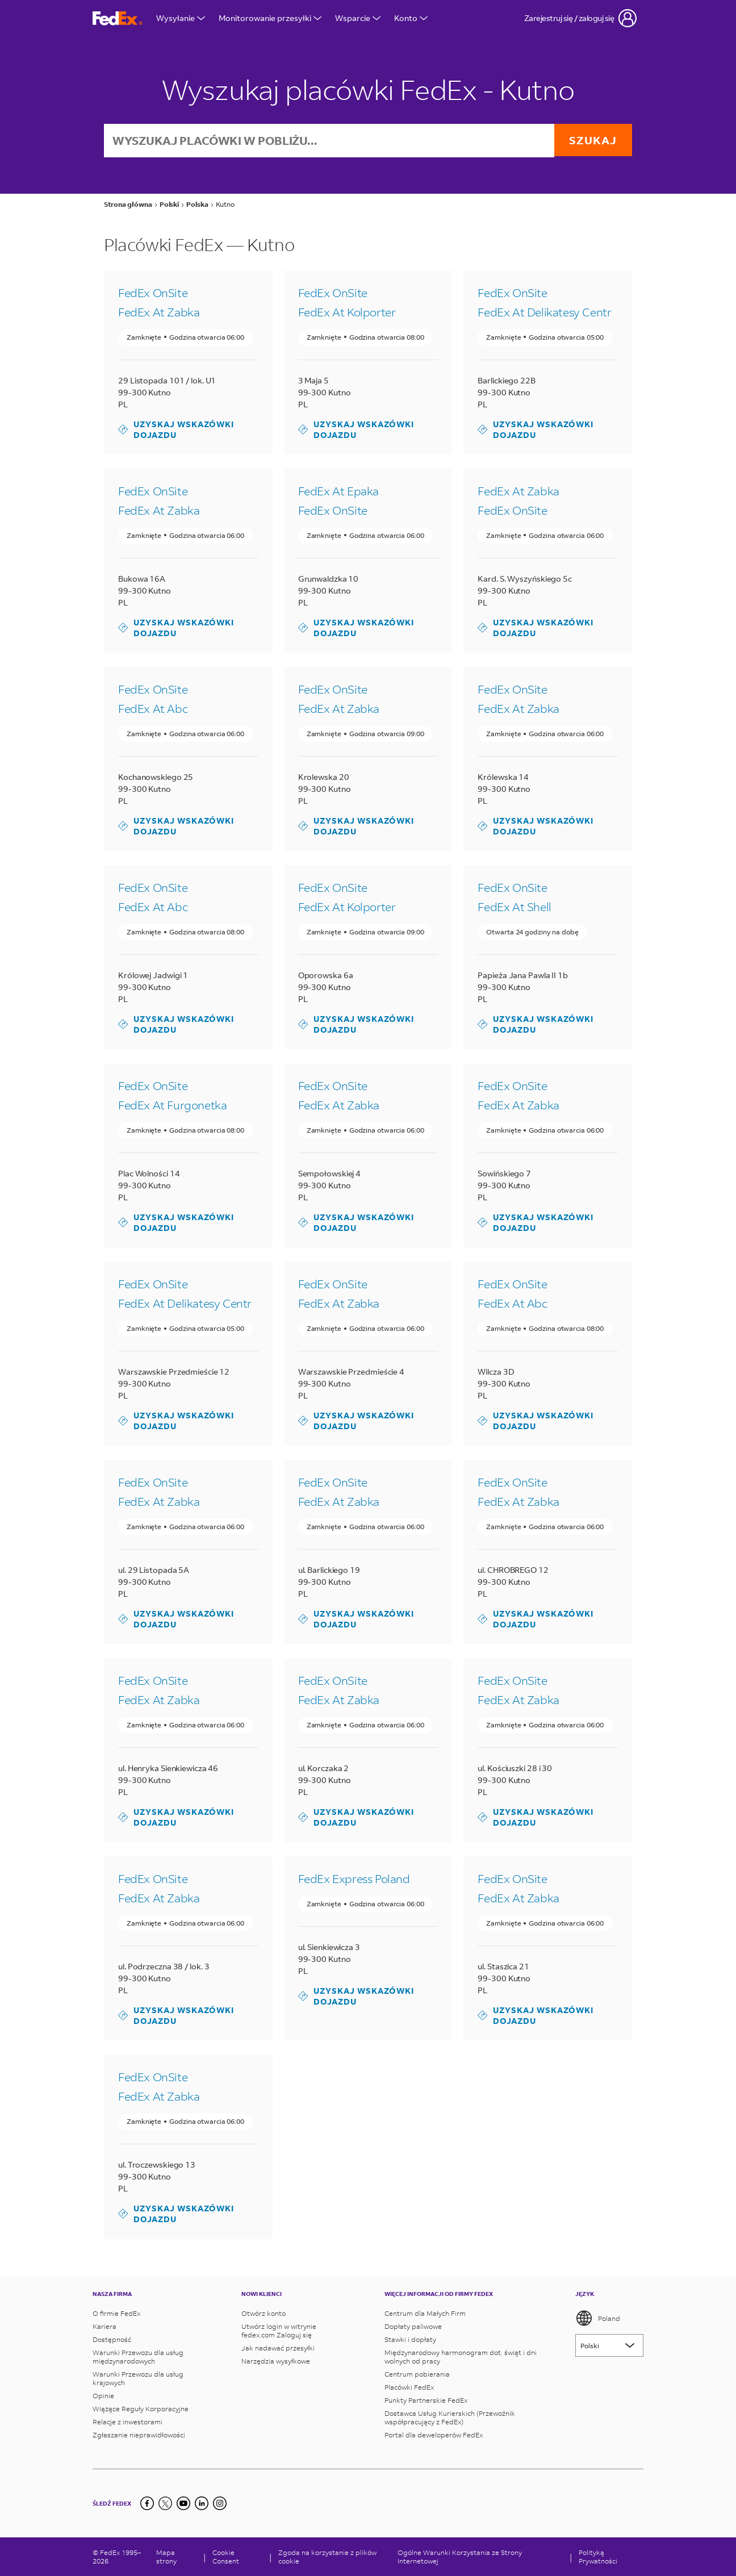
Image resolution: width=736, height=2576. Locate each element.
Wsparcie (357, 17)
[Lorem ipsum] (609, 2345)
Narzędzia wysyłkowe (275, 2361)
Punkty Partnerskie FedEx (425, 2400)
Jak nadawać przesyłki (278, 2348)
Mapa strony (166, 2556)
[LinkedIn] (201, 2503)
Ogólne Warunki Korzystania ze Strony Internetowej (460, 2556)
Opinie (103, 2395)
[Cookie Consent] (237, 2556)
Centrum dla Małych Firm (425, 2313)
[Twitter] (165, 2503)
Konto (411, 17)
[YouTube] (183, 2503)
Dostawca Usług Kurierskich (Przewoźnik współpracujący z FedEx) (449, 2417)
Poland (597, 2318)
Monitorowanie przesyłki (270, 17)
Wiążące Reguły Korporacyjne (141, 2408)
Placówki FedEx (409, 2387)
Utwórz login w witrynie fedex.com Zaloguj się (278, 2330)
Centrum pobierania (417, 2374)
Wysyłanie (180, 17)
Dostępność (112, 2339)
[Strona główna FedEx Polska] (118, 18)
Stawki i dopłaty (410, 2339)
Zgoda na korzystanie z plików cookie (327, 2556)
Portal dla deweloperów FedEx (433, 2435)
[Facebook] (147, 2503)
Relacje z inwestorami (127, 2422)
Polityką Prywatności (598, 2556)
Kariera (104, 2326)
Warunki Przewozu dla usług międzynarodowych (138, 2356)
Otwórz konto (263, 2313)
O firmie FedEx (116, 2313)
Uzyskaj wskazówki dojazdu (176, 430)
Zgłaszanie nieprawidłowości (139, 2435)
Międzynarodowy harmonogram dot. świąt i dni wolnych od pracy (460, 2356)
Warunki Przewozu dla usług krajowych (138, 2378)
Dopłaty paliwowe (413, 2326)
